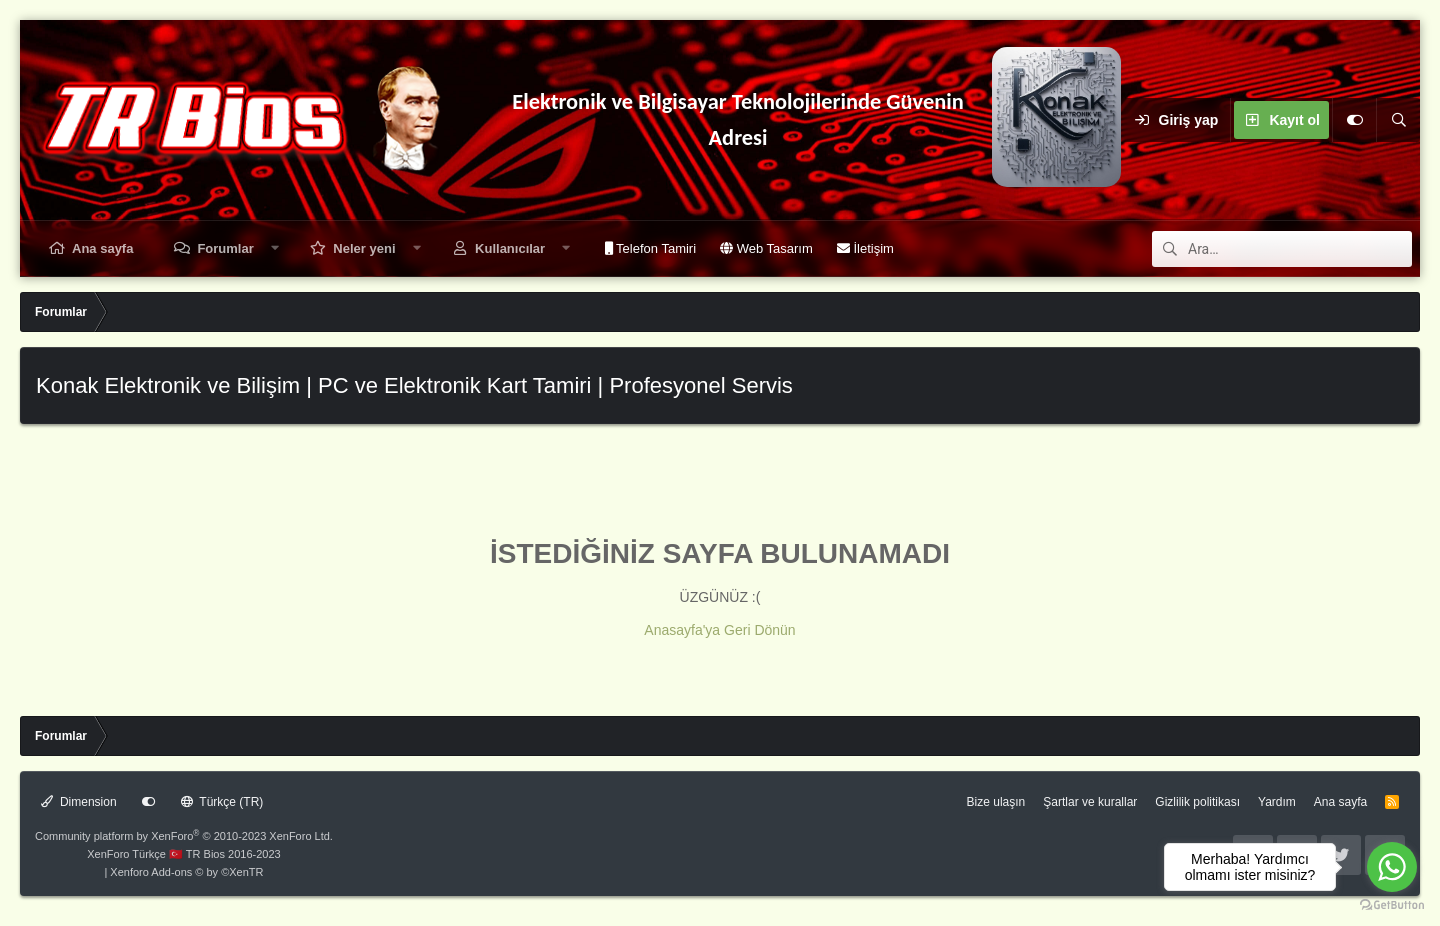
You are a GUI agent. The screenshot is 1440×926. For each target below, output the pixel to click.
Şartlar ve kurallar (1090, 802)
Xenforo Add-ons (186, 872)
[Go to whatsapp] (1392, 867)
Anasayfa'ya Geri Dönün (719, 630)
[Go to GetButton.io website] (1392, 905)
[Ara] (1398, 120)
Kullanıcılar (510, 248)
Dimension (79, 802)
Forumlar (225, 248)
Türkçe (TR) (222, 802)
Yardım (1277, 802)
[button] (274, 248)
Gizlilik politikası (1197, 802)
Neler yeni (364, 248)
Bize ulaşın (996, 802)
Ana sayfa (102, 248)
